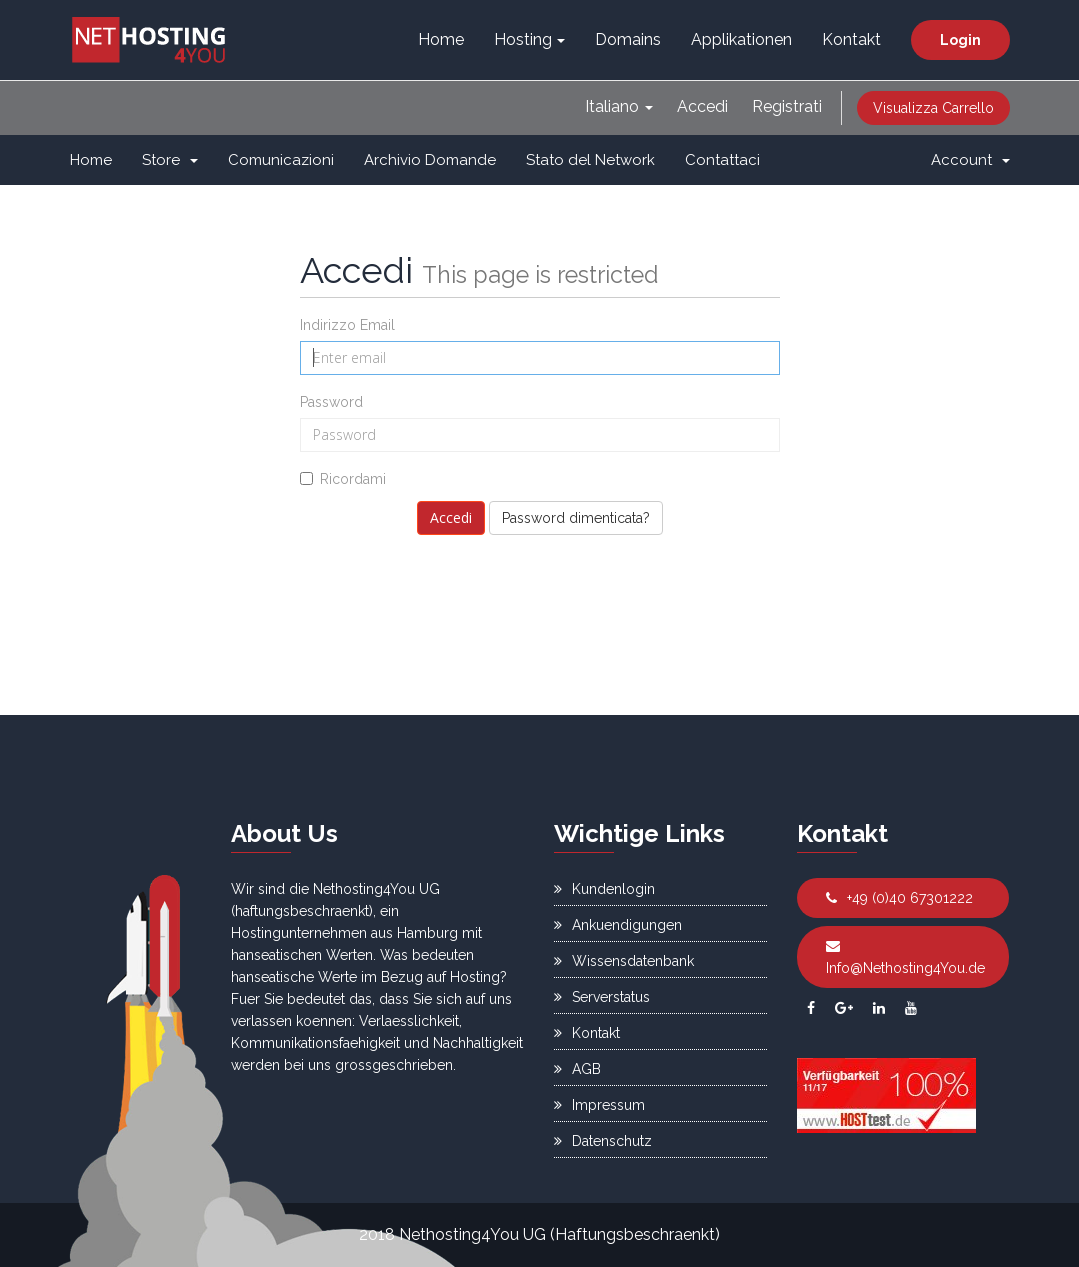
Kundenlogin (604, 889)
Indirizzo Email (347, 325)
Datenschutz (603, 1141)
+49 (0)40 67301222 (899, 898)
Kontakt (851, 39)
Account (970, 160)
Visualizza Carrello (933, 108)
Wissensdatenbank (624, 961)
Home (441, 39)
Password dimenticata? (576, 518)
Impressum (599, 1105)
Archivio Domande (430, 160)
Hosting (529, 39)
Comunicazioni (281, 160)
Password (331, 402)
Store (170, 160)
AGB (577, 1069)
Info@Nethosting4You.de (905, 957)
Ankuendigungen (618, 925)
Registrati (787, 106)
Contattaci (722, 160)
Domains (628, 39)
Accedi (702, 106)
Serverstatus (602, 997)
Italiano (619, 106)
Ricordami (343, 479)
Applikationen (741, 39)
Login (960, 40)
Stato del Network (590, 160)
